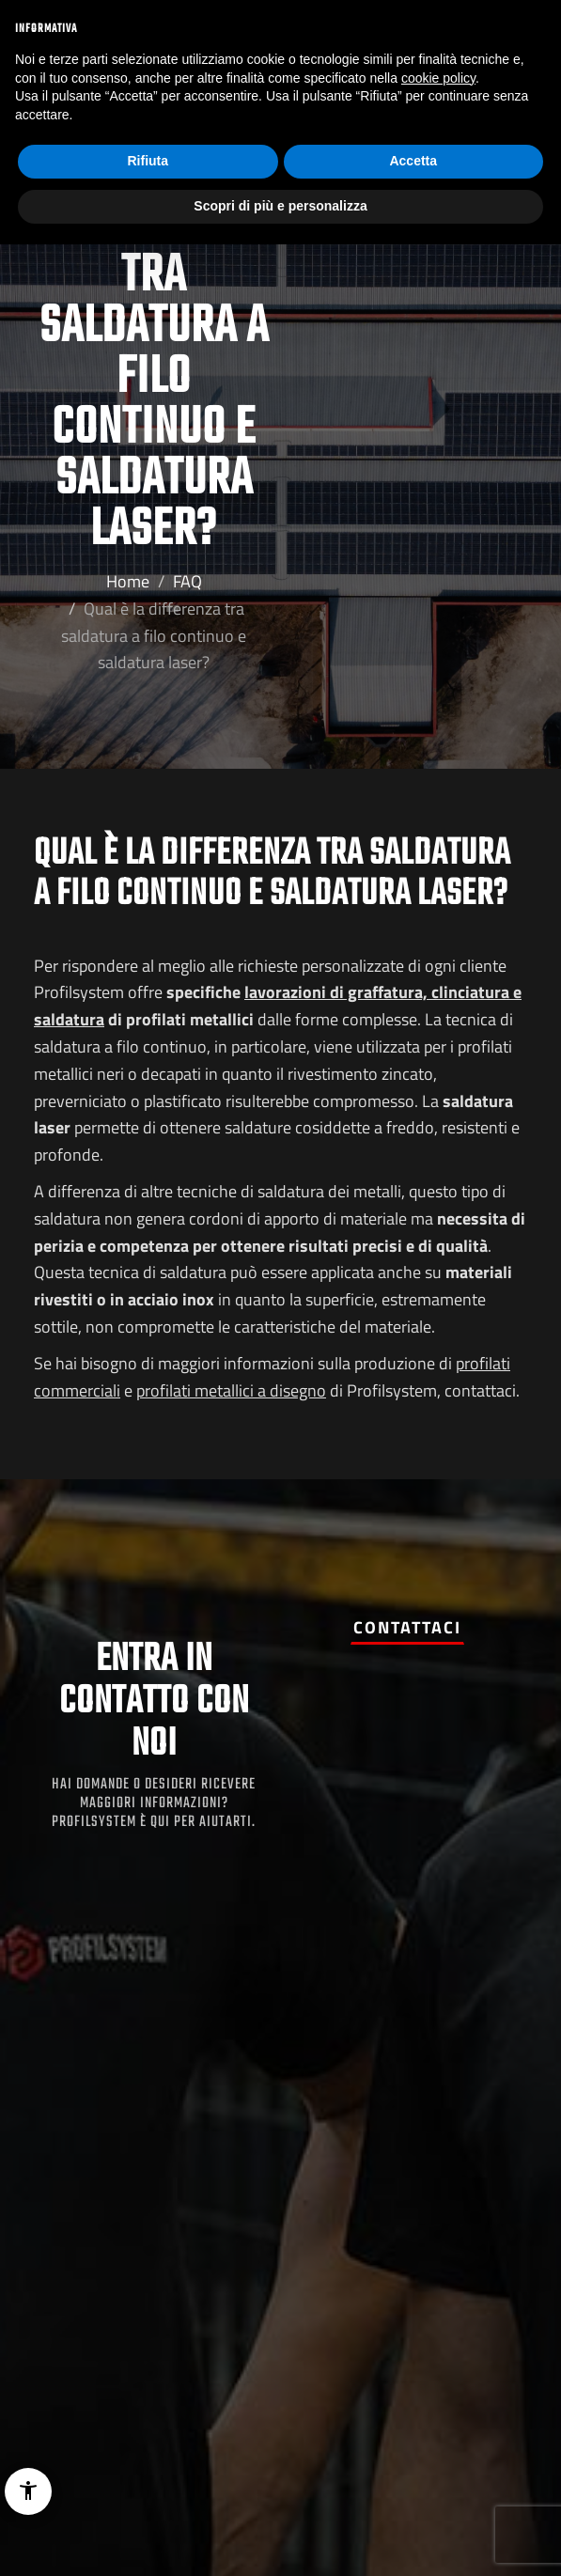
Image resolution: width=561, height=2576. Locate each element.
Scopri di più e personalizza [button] (280, 205)
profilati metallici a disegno (231, 1390)
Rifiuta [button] (147, 160)
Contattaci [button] (407, 1627)
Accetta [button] (413, 160)
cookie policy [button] (438, 78)
